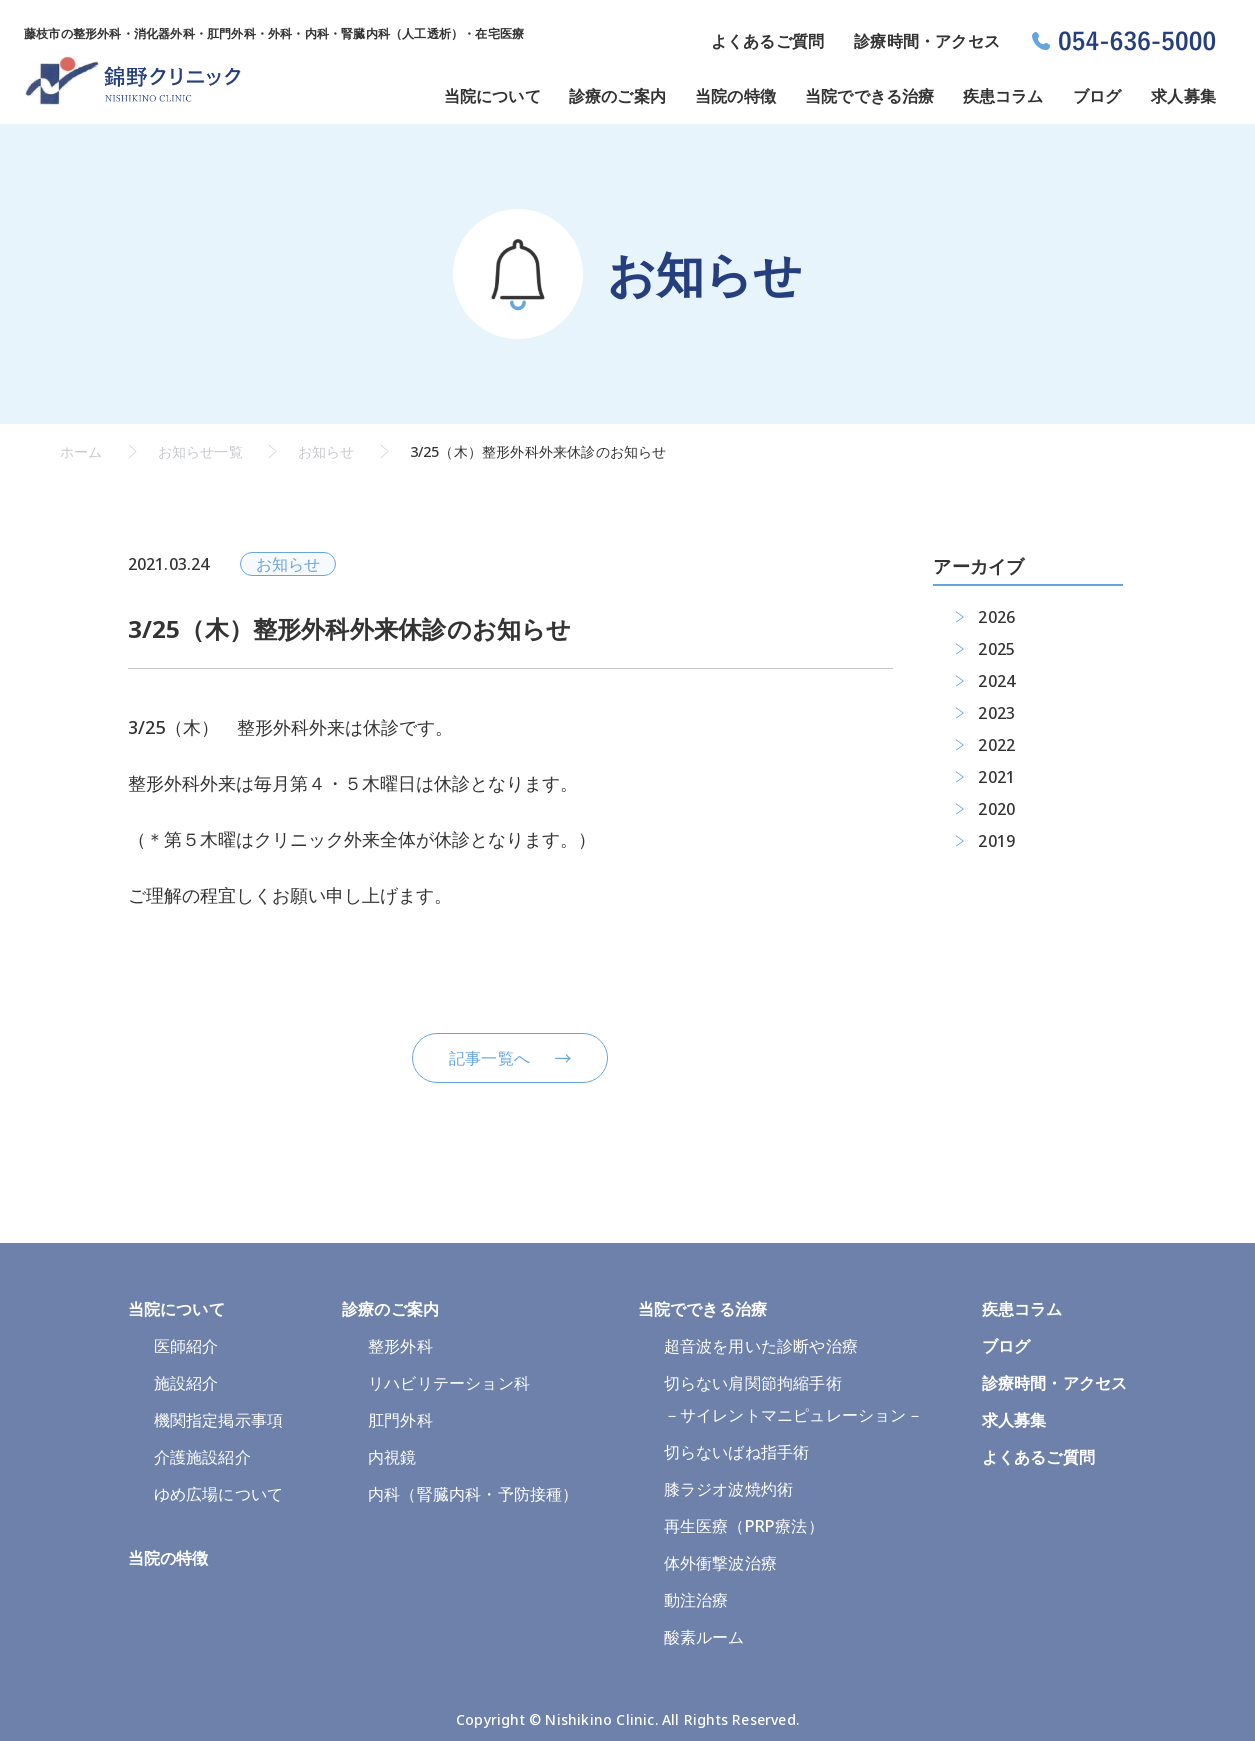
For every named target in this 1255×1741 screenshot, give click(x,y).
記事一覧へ (489, 1058)
